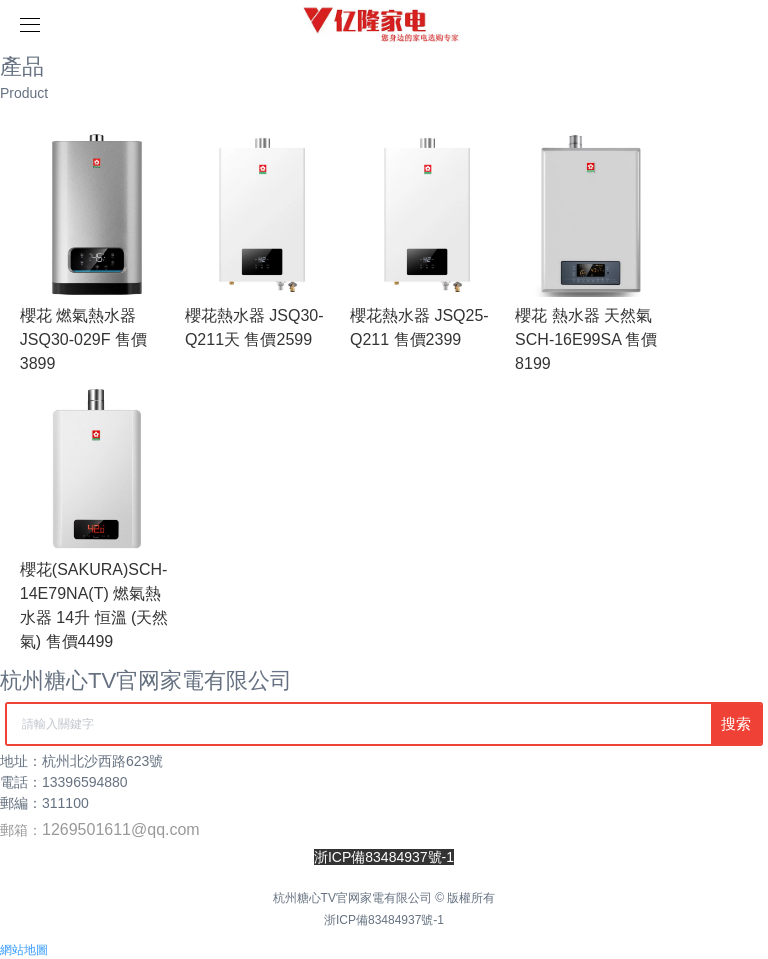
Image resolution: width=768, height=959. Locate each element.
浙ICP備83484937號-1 (384, 920)
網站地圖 (24, 950)
